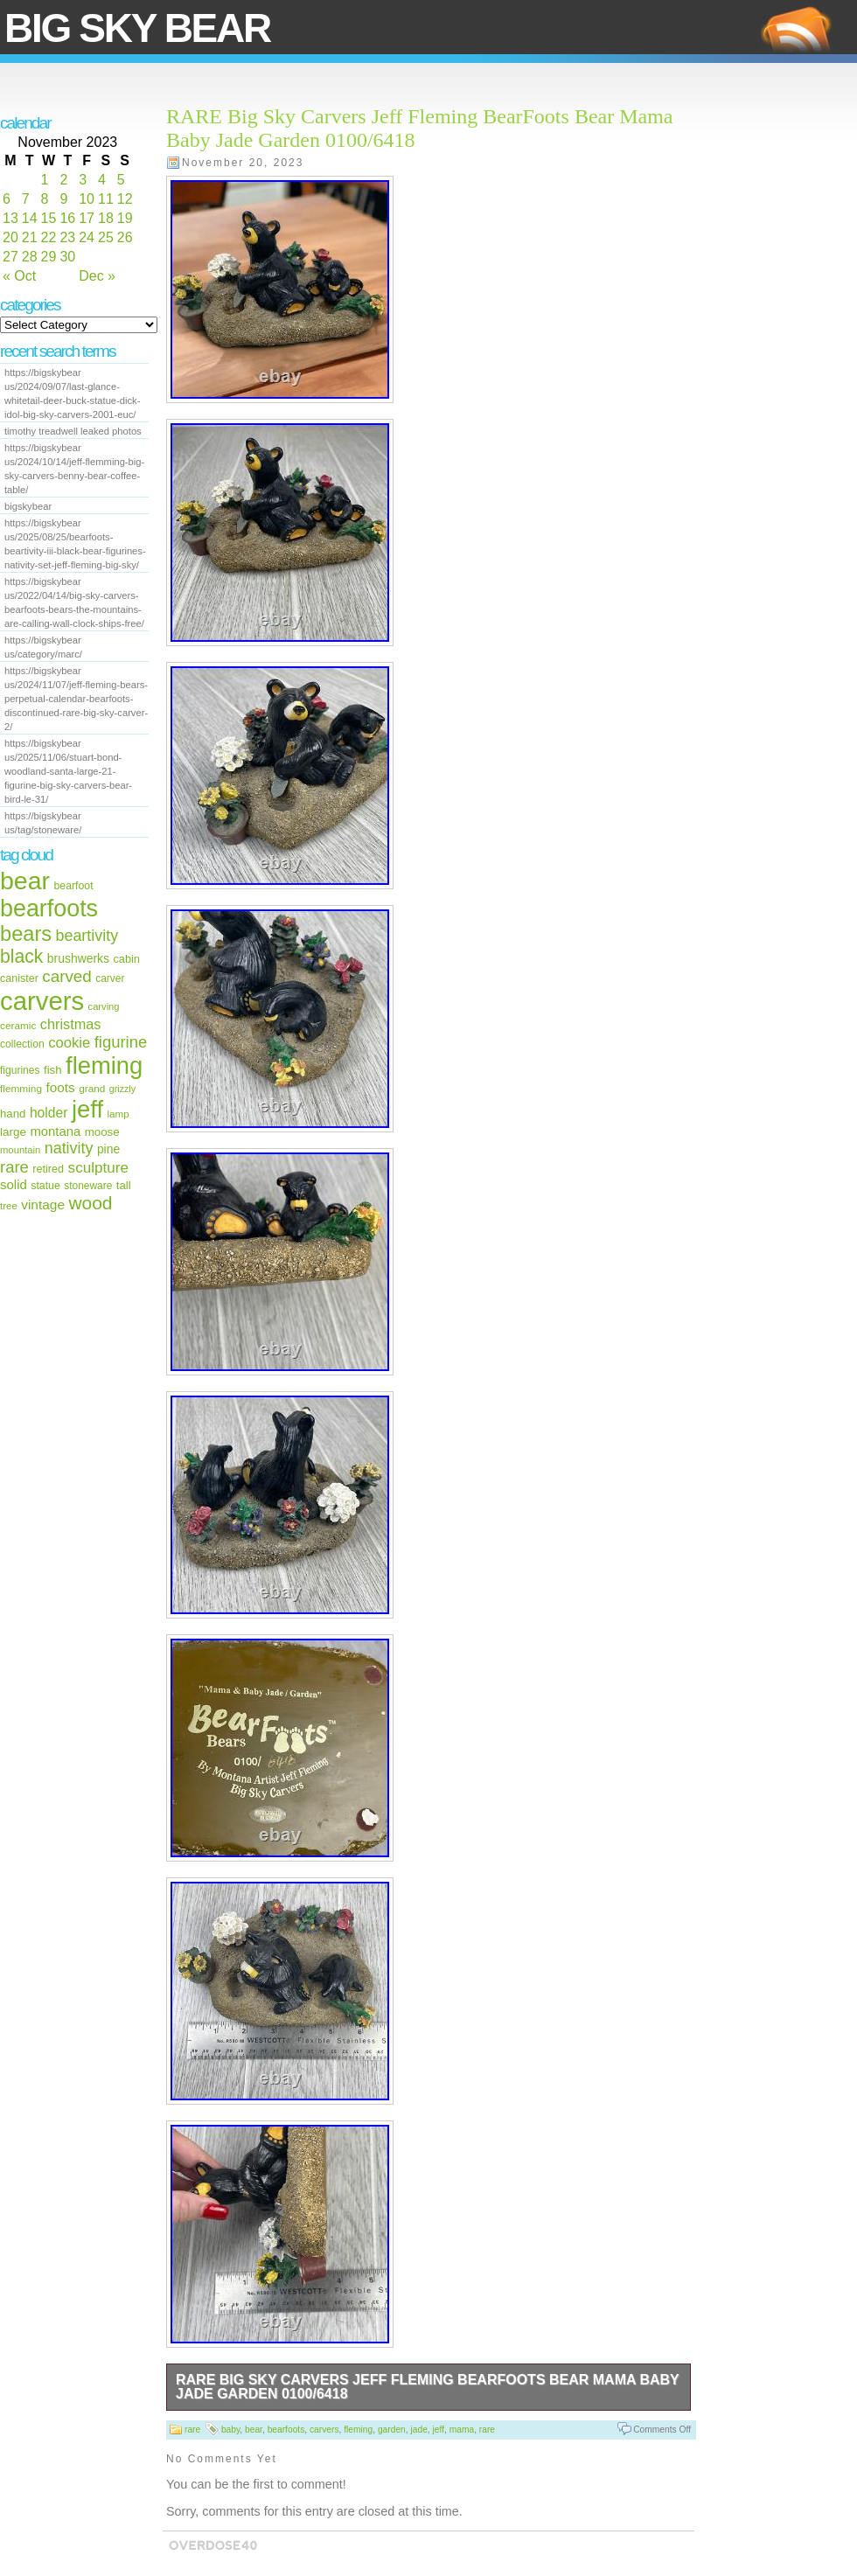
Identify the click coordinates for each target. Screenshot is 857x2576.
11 (106, 198)
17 (86, 218)
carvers (42, 1000)
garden (392, 2429)
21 (30, 237)
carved (67, 976)
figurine (121, 1042)
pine (108, 1149)
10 (86, 198)
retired (48, 1169)
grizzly (122, 1088)
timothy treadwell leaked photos (73, 431)
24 (86, 237)
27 (10, 256)
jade (418, 2429)
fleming (104, 1065)
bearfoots (49, 908)
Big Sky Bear (137, 28)
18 (106, 218)
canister (19, 978)
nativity (69, 1148)
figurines (20, 1070)
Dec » (97, 275)
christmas (70, 1024)
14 (30, 218)
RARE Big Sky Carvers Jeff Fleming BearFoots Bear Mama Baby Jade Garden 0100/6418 (427, 2386)
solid (13, 1184)
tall (123, 1185)
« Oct (19, 275)
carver (109, 978)
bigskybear (28, 506)
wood (90, 1203)
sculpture (98, 1167)
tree (8, 1206)
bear (25, 881)
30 (67, 256)
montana (55, 1131)
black (21, 956)
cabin (126, 958)
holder (49, 1112)
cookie (69, 1042)
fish (53, 1069)
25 (106, 237)
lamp (118, 1113)
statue (45, 1186)
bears (26, 933)
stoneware (88, 1186)
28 (30, 256)
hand (12, 1113)
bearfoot (74, 886)
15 (49, 218)
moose (102, 1131)
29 (49, 256)
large (13, 1131)
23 (67, 237)
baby (230, 2429)
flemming (21, 1089)
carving (104, 1006)
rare (14, 1167)
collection (22, 1044)
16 (67, 218)
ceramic (18, 1026)
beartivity (87, 935)
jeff (87, 1109)
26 (125, 237)
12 (125, 198)
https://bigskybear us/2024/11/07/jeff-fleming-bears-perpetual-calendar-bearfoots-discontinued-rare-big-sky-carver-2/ (76, 698)
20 (10, 237)
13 (10, 218)
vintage (43, 1204)
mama (461, 2429)
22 (49, 237)
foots (59, 1087)
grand (92, 1089)
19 (125, 218)
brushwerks (78, 958)
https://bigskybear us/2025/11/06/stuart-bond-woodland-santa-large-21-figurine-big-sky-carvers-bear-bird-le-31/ (68, 771)
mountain (20, 1150)
